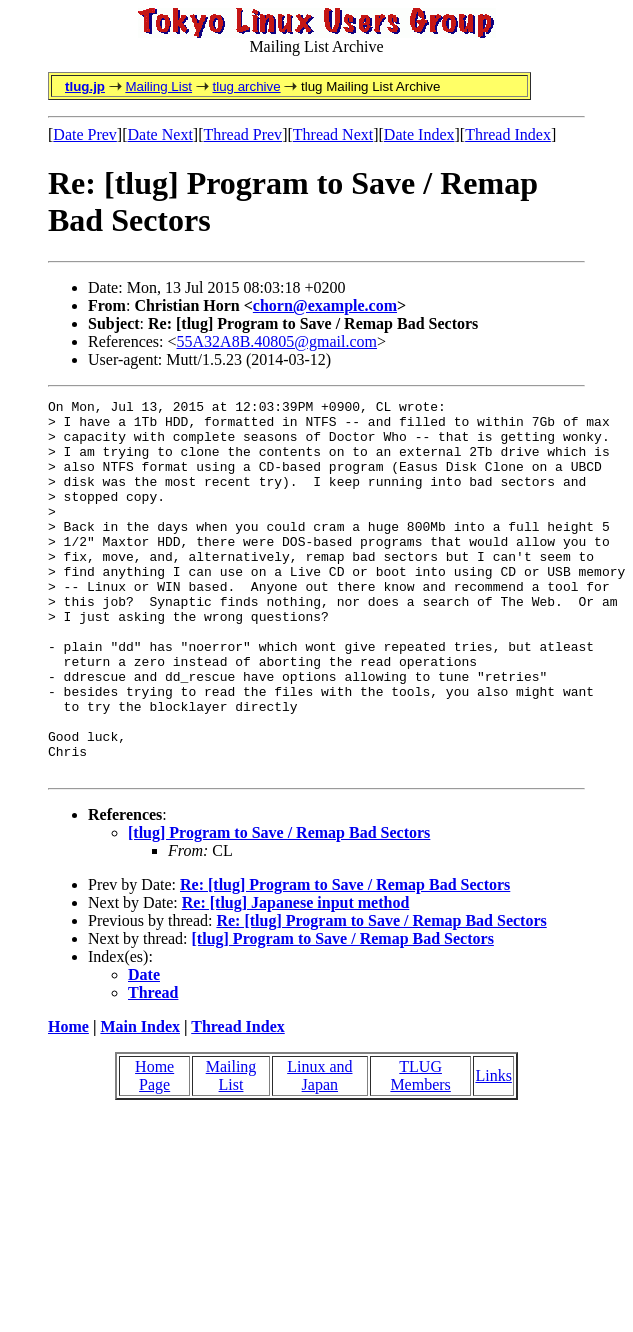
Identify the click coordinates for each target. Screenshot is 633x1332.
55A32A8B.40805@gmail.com (277, 341)
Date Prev (85, 134)
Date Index (419, 134)
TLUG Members (420, 1150)
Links (493, 1150)
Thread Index (508, 134)
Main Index (140, 1101)
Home (68, 1101)
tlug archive (246, 86)
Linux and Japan (319, 1150)
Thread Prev (242, 134)
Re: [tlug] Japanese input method (296, 977)
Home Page (154, 1150)
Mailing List (158, 86)
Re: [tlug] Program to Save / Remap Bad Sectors (345, 959)
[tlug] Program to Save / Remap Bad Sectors (279, 907)
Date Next (160, 134)
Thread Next (333, 134)
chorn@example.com (325, 305)
